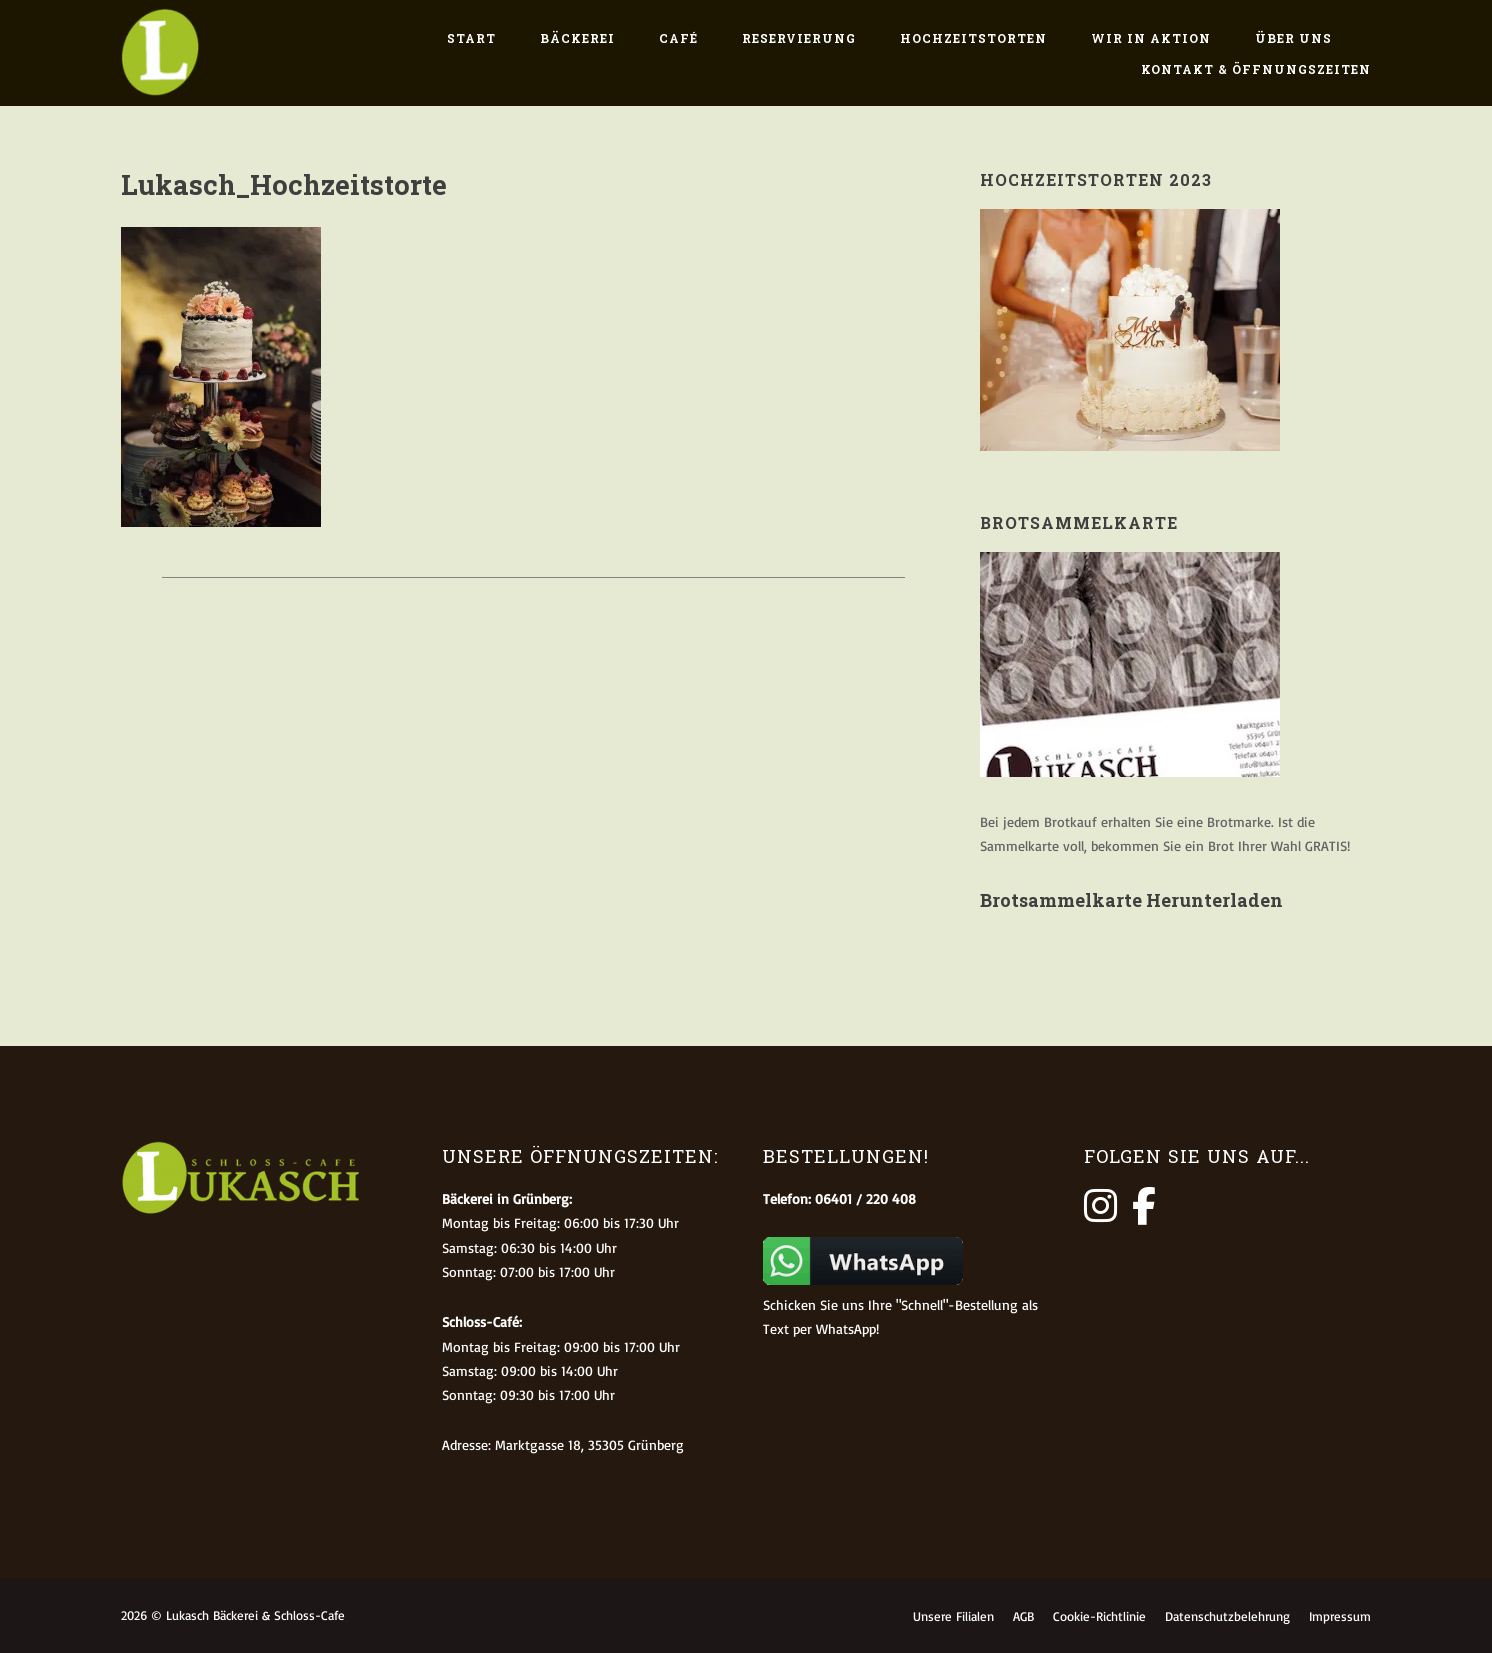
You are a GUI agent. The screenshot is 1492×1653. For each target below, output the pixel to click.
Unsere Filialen (953, 1616)
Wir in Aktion (1151, 38)
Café (678, 38)
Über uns (1293, 38)
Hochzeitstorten (973, 38)
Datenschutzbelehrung (1227, 1616)
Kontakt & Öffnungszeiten (1256, 69)
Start (471, 38)
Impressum (1340, 1616)
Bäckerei (577, 38)
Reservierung (799, 38)
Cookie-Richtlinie (1099, 1616)
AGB (1023, 1616)
